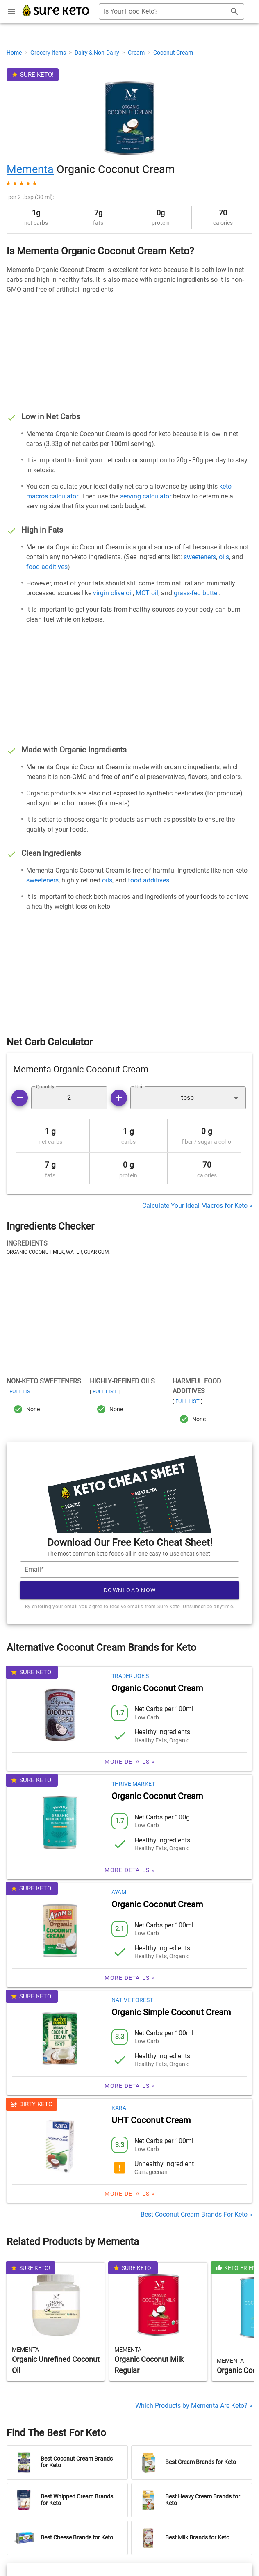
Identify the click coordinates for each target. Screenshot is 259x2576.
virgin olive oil (113, 593)
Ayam (118, 1885)
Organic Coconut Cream (157, 1682)
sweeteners (200, 557)
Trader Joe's (130, 1669)
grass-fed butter (196, 593)
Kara (118, 2101)
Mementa (30, 169)
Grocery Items (48, 52)
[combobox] (171, 11)
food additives (47, 567)
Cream (137, 52)
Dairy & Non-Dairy (97, 52)
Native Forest (132, 1993)
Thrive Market (133, 1777)
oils (224, 557)
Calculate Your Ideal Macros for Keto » (197, 1205)
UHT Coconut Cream (151, 2114)
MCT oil (147, 593)
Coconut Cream (173, 52)
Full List (21, 1391)
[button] (188, 1097)
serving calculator (145, 496)
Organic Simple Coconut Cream (171, 2006)
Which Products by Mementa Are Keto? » (193, 2399)
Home (15, 52)
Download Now (130, 1583)
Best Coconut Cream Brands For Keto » (196, 2208)
